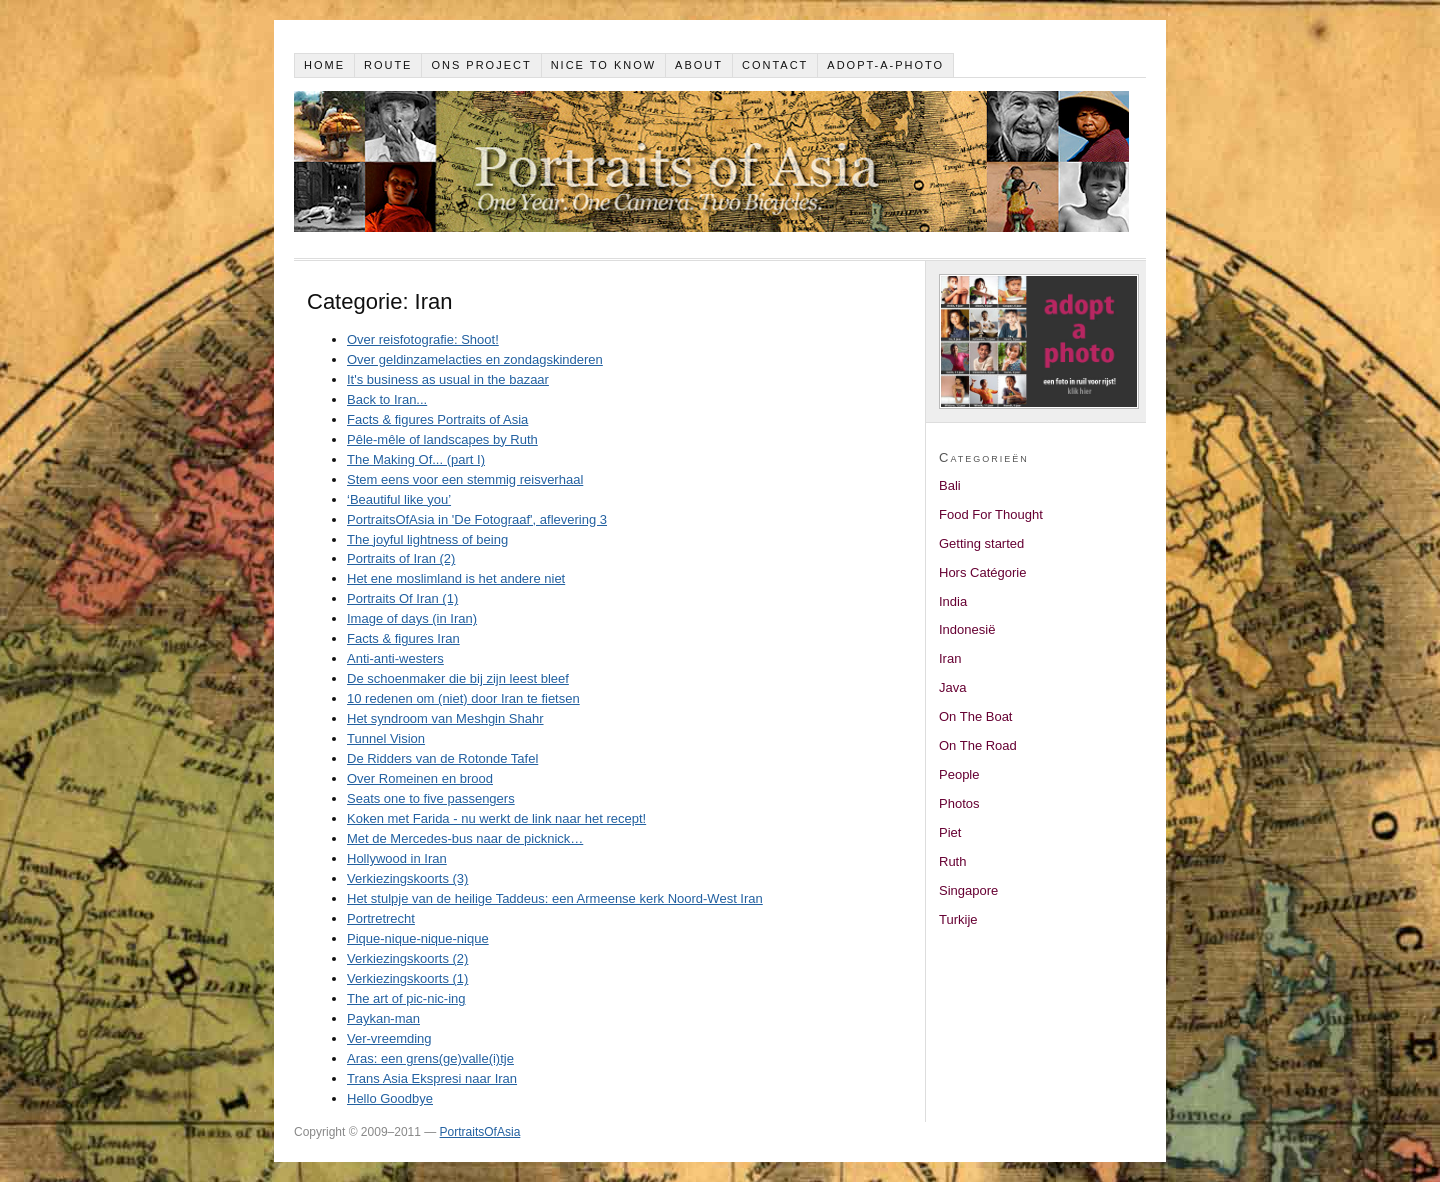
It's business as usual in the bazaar (448, 379)
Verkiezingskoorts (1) (407, 978)
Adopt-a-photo (885, 65)
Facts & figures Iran (403, 638)
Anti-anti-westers (395, 658)
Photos (959, 803)
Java (952, 687)
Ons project (481, 65)
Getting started (981, 543)
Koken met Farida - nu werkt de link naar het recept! (496, 818)
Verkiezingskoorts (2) (407, 958)
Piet (950, 832)
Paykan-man (383, 1018)
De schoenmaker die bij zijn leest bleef (458, 678)
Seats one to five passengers (431, 798)
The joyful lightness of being (427, 539)
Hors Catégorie (982, 572)
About (699, 65)
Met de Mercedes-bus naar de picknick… (465, 838)
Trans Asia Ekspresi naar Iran (432, 1078)
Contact (775, 65)
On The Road (978, 745)
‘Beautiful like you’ (399, 499)
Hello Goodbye (390, 1098)
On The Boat (975, 716)
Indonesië (967, 629)
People (959, 774)
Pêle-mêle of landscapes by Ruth (442, 439)
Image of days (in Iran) (412, 618)
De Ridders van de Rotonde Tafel (442, 758)
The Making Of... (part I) (416, 459)
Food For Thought (991, 514)
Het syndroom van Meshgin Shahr (445, 718)
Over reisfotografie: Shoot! (423, 339)
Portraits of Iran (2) (401, 558)
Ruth (952, 861)
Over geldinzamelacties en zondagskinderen (475, 359)
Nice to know (604, 65)
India (953, 601)
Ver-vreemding (389, 1038)
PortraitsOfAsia (480, 1132)
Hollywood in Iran (397, 858)
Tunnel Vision (386, 738)
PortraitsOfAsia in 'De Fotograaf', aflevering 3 (477, 519)
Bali (950, 485)
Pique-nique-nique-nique (418, 938)
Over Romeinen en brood (420, 778)
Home (324, 65)
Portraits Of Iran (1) (402, 598)
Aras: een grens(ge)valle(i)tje (430, 1058)
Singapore (968, 890)
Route (388, 65)
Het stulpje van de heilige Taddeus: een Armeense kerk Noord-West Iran (555, 898)
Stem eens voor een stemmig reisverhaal (465, 479)
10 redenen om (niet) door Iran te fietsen (463, 698)
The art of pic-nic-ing (406, 998)
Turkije (958, 919)
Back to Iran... (387, 399)
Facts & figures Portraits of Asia (437, 419)
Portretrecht (381, 918)
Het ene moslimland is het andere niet (456, 578)
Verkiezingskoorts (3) (407, 878)
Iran (950, 658)
